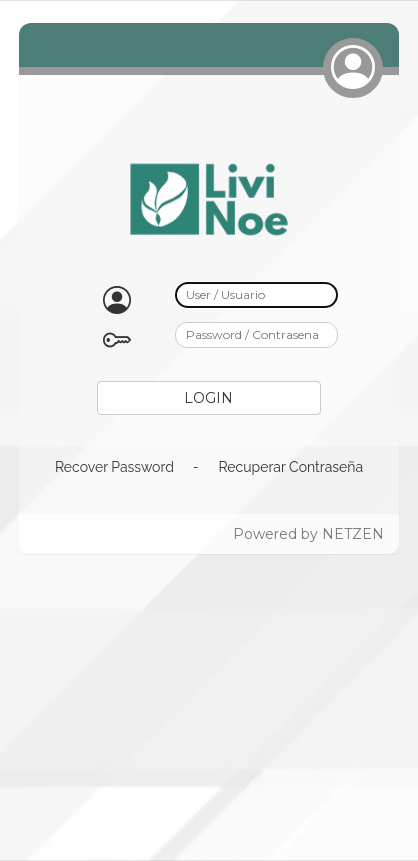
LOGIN (208, 398)
